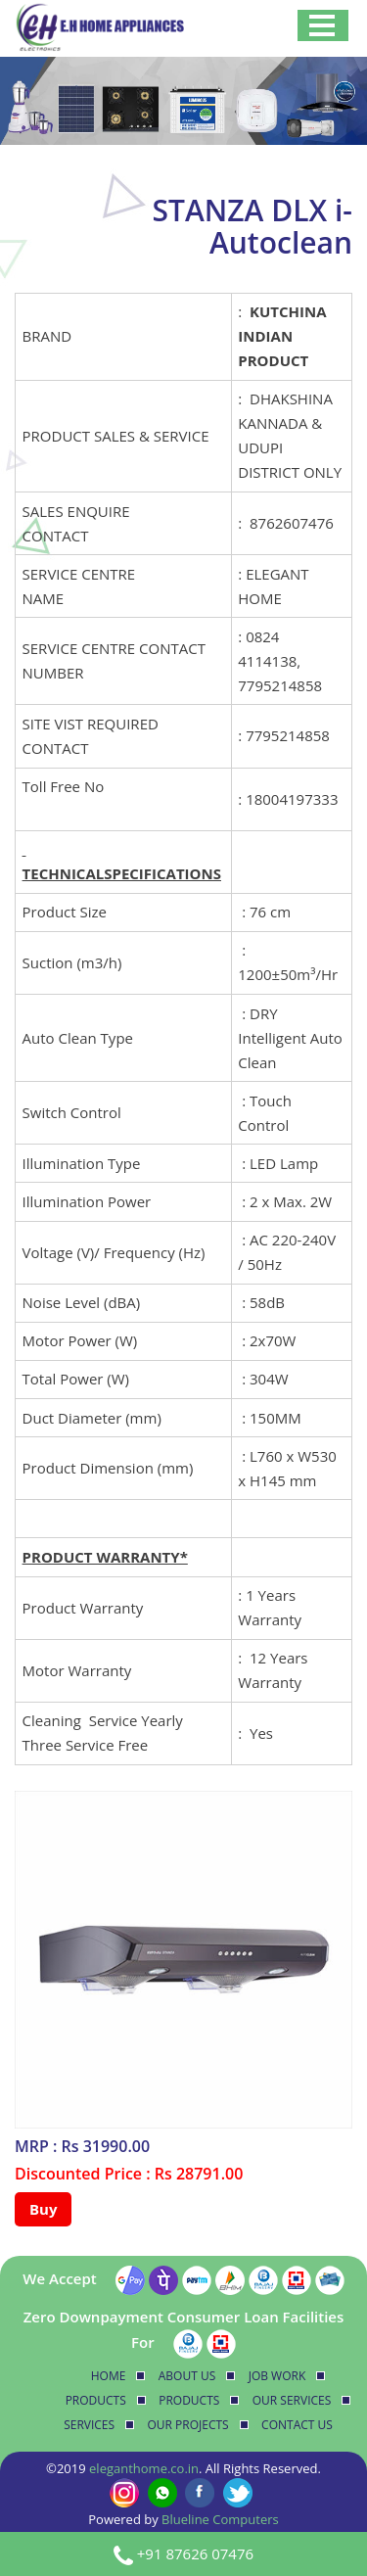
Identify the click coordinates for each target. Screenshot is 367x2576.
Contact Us (297, 2424)
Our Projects (188, 2424)
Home (108, 2375)
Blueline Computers (220, 2519)
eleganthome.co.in (144, 2468)
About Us (187, 2375)
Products (96, 2400)
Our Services (292, 2400)
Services (89, 2424)
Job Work (277, 2375)
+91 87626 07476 (195, 2553)
